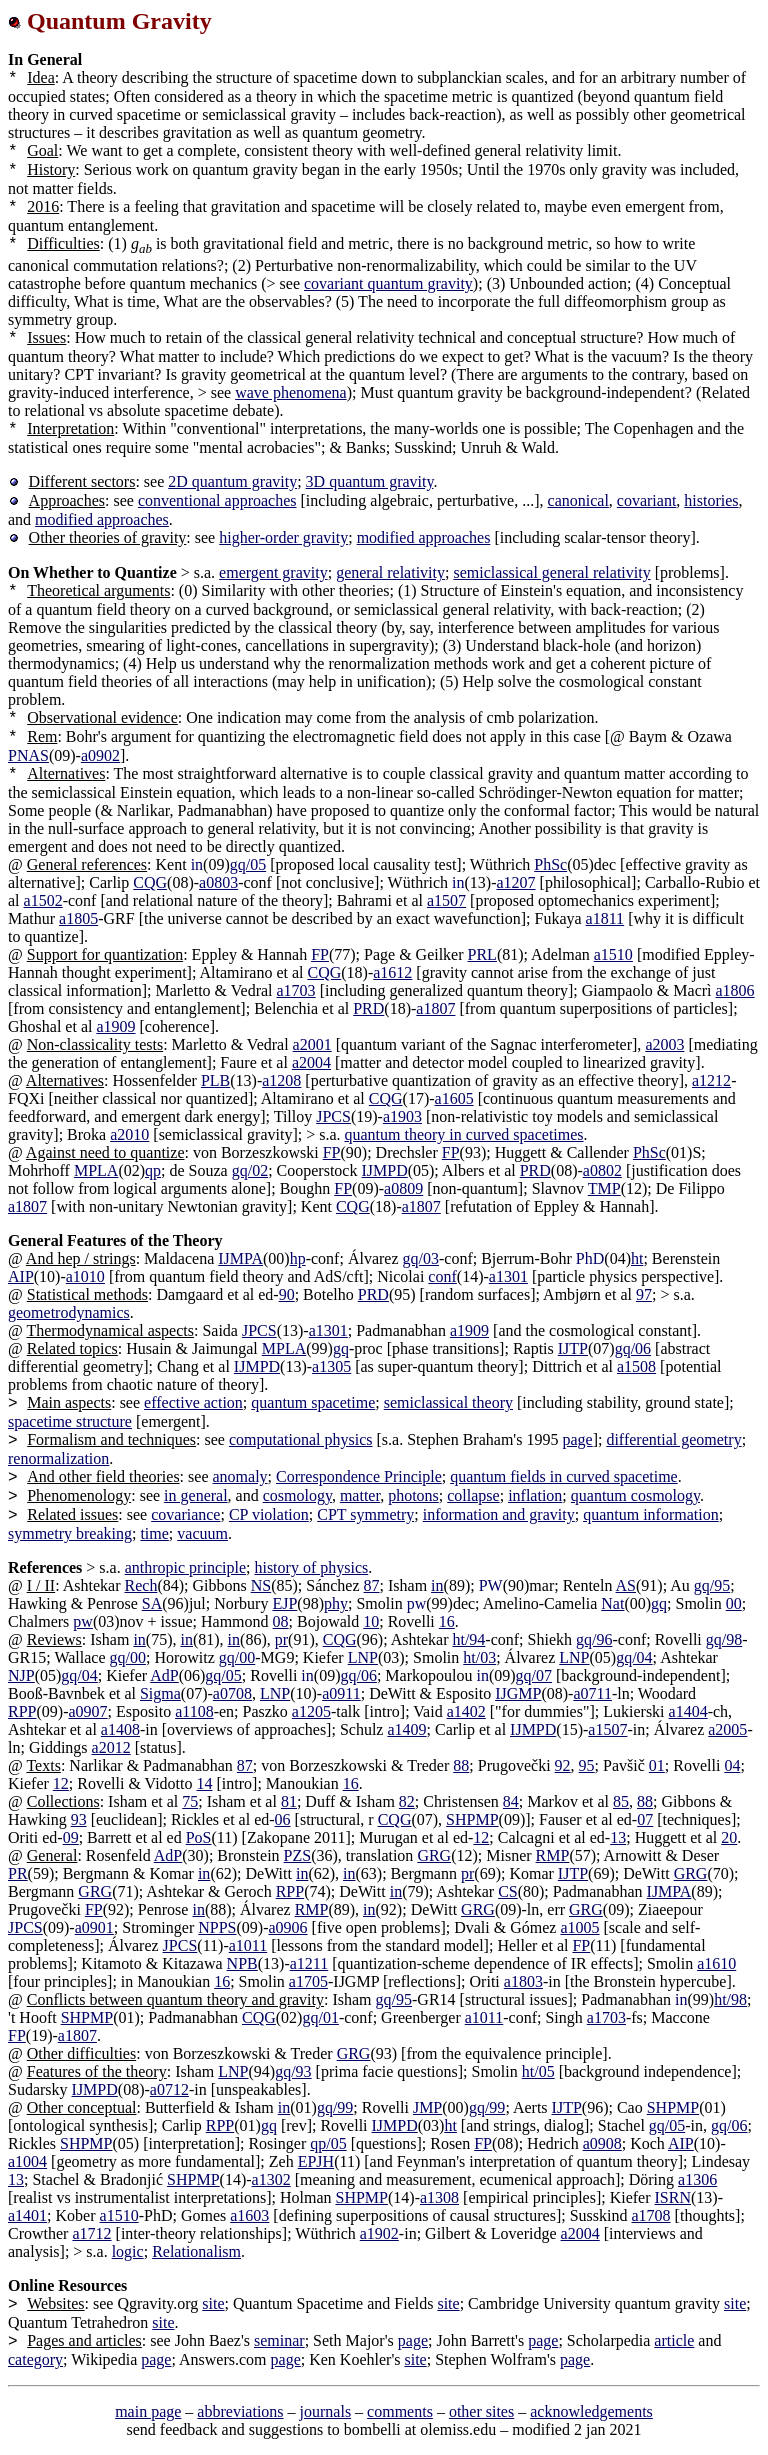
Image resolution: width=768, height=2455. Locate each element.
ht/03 (479, 1657)
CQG (150, 882)
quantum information (651, 1514)
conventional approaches (217, 500)
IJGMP (518, 1693)
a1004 (27, 2161)
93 (79, 1819)
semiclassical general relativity (551, 572)
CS (508, 1891)
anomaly (239, 1476)
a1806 (735, 990)
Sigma (160, 1693)
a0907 (87, 1711)
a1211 (309, 1963)
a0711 (592, 1693)
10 (371, 1621)
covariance (185, 1514)
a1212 (711, 1080)
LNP (363, 1657)
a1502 (43, 900)
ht (637, 1258)
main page (148, 2411)
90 (287, 1294)
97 (644, 1294)
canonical (578, 500)
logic (128, 2251)
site (213, 2303)
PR (18, 1873)
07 (645, 1819)
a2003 (664, 1044)
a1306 (697, 2179)
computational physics (301, 1439)
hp (298, 1258)
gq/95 (712, 1585)
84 (511, 1801)
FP (320, 954)
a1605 (454, 1098)
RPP (22, 1711)
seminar (279, 2340)
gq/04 (634, 1657)
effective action (193, 1402)
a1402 (466, 1711)
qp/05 (328, 2143)
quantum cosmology (635, 1495)
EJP (284, 1603)
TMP (604, 1188)
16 (447, 1621)
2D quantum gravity (232, 481)
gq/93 (293, 2071)
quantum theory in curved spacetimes (464, 1134)
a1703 (296, 990)
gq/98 (724, 1639)
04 (732, 1765)
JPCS (333, 1116)
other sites (481, 2411)
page (577, 1439)
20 (729, 1837)
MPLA (96, 1170)
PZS (298, 1855)
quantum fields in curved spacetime (563, 1476)
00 (734, 1603)
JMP (427, 2107)
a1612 (392, 972)
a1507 (446, 900)
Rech (141, 1585)
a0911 (341, 1693)
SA (152, 1603)
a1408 (120, 1729)
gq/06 (633, 1348)
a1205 (311, 1711)
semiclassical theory (448, 1402)
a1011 (248, 1945)
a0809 (403, 1188)
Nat (612, 1603)
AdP (164, 1675)
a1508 (636, 1366)
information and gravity (499, 1514)
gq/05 (248, 864)
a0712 (169, 2089)
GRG (434, 1855)
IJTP (573, 1348)
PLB (215, 1080)
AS (626, 1585)
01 (657, 1765)
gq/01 (320, 2017)
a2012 (111, 1747)
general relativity (390, 572)
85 (621, 1801)
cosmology (297, 1495)
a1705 (308, 1981)
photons (413, 1495)
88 (461, 1765)
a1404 (688, 1711)
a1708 (651, 2215)
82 (407, 1801)
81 (289, 1801)
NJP (21, 1675)
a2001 (312, 1044)
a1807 (435, 1008)
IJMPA (240, 1258)
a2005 (727, 1729)
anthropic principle (185, 1567)
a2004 (311, 1062)
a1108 (194, 1711)
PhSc (550, 864)
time (154, 1533)
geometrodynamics (69, 1312)
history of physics (311, 1567)
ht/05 (538, 2071)
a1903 (402, 1116)
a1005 (579, 1927)
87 (372, 1585)
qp (153, 1170)
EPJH (316, 2161)
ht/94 (468, 1639)
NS (261, 1585)
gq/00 (128, 1657)
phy (336, 1603)
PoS (199, 1837)
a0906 (287, 1927)
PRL (482, 954)
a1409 (406, 1729)
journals (326, 2411)
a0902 (100, 755)
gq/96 (594, 1639)
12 (61, 1783)
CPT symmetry (365, 1514)
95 (587, 1765)
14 (205, 1783)
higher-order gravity (283, 537)
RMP (553, 1855)
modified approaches (102, 519)
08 (281, 1621)
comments (400, 2411)
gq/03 (421, 1258)
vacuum (202, 1533)
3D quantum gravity (370, 481)
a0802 (602, 1170)
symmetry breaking (70, 1533)
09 (71, 1837)
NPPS (217, 1927)
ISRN (673, 2197)
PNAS (28, 755)
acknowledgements (591, 2411)
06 (283, 1819)
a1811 (605, 918)
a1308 (439, 2197)
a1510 (613, 954)
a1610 (716, 1963)
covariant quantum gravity (388, 283)
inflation (535, 1495)
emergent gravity (273, 572)
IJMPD (384, 1170)
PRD (368, 1008)
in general (196, 1495)
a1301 (508, 1276)
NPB (242, 1963)
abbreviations (240, 2411)
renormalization (58, 1458)
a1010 (85, 1276)
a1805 (78, 918)
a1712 (91, 2233)
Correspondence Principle (359, 1476)
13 (618, 1837)
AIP (21, 1276)
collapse (473, 1495)
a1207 (515, 882)
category (35, 2359)
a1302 (271, 2179)
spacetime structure (70, 1421)
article (674, 2340)
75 (190, 1801)
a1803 (523, 1981)
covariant (647, 500)
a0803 (218, 882)
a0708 (232, 1693)
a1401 (27, 2215)
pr (281, 1639)
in (437, 1585)
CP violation (269, 1514)
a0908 (602, 2143)
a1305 (331, 1366)
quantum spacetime (313, 1402)
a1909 (115, 1026)
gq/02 (250, 1170)
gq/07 (534, 1675)
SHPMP (472, 1819)
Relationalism (196, 2251)
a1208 (281, 1080)
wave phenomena (291, 392)
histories (711, 500)
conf (442, 1276)
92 (563, 1765)
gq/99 (335, 2107)
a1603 (249, 2215)
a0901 (94, 1927)
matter (360, 1495)
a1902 (379, 2233)
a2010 (129, 1134)
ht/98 (730, 1999)
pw (83, 1621)
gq (341, 1348)
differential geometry (673, 1439)
